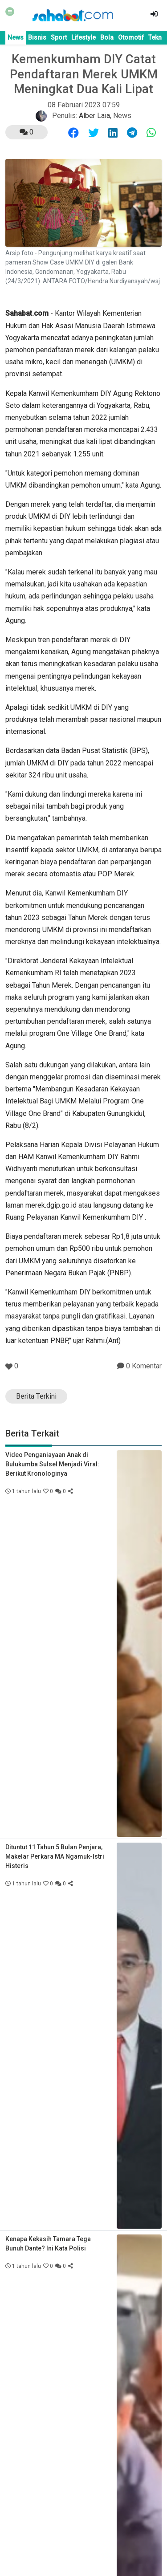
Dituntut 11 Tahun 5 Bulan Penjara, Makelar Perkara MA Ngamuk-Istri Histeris (54, 1856)
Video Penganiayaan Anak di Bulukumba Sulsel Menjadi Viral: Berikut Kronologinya (52, 1464)
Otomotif (131, 37)
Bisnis (37, 37)
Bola (107, 37)
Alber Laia (94, 115)
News (16, 37)
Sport (59, 37)
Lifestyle (83, 37)
